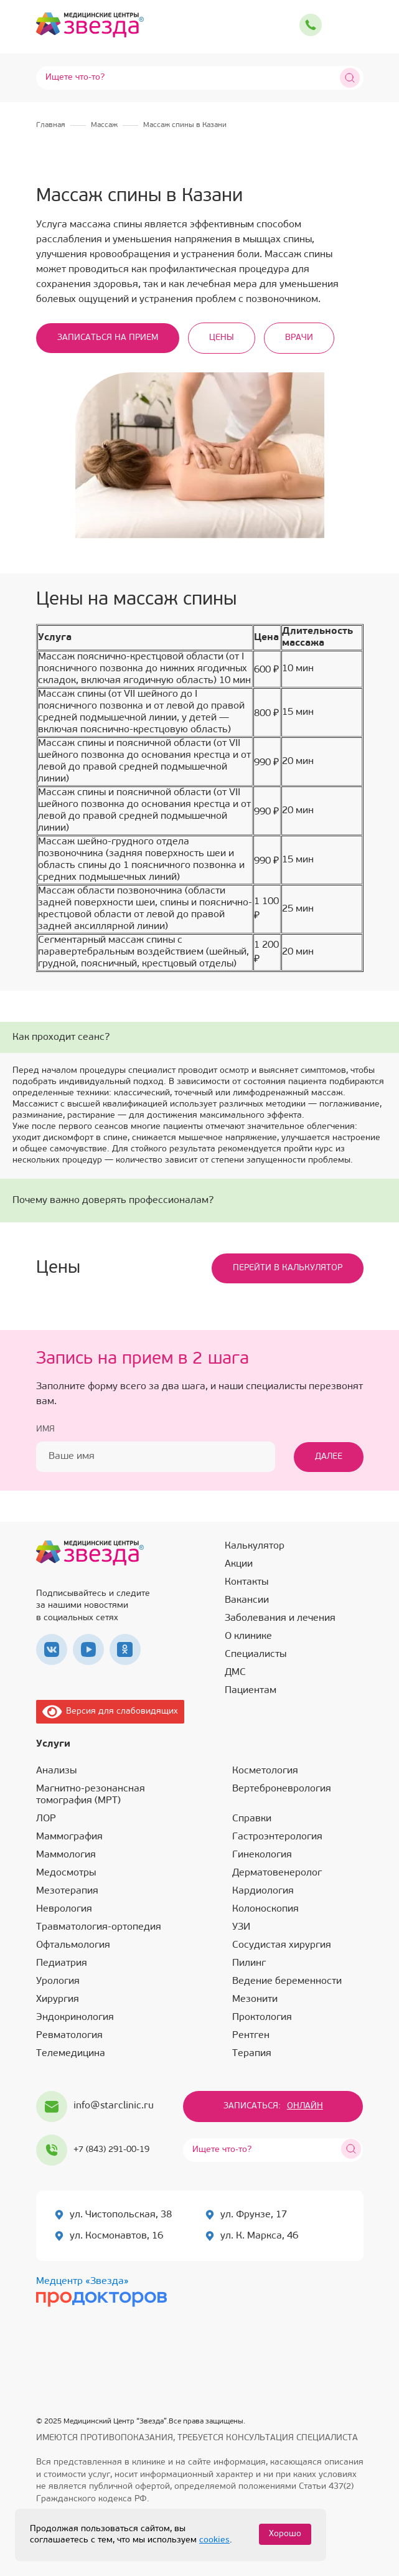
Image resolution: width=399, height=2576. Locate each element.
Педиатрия (61, 1963)
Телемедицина (70, 2054)
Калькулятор (254, 1546)
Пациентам (250, 1691)
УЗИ (241, 1927)
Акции (239, 1564)
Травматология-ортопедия (98, 1927)
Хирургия (57, 1999)
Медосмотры (66, 1873)
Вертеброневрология (281, 1789)
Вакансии (247, 1600)
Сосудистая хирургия (281, 1945)
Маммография (69, 1837)
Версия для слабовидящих (110, 1711)
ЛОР (46, 1819)
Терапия (251, 2054)
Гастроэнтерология (277, 1837)
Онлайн (305, 2106)
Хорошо (285, 2534)
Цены (221, 337)
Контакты (246, 1582)
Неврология (64, 1909)
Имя (45, 1429)
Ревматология (69, 2036)
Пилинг (249, 1963)
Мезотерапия (67, 1891)
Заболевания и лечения (280, 1618)
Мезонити (255, 1999)
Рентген (251, 2036)
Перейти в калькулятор (287, 1268)
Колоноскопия (265, 1909)
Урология (58, 1981)
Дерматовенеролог (277, 1873)
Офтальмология (73, 1945)
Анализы (56, 1771)
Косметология (265, 1771)
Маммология (66, 1855)
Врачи (299, 337)
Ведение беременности (287, 1981)
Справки (251, 1819)
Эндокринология (75, 2017)
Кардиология (263, 1891)
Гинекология (262, 1855)
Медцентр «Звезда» (82, 2281)
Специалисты (255, 1654)
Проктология (262, 2017)
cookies (214, 2540)
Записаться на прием (107, 337)
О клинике (248, 1636)
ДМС (235, 1672)
